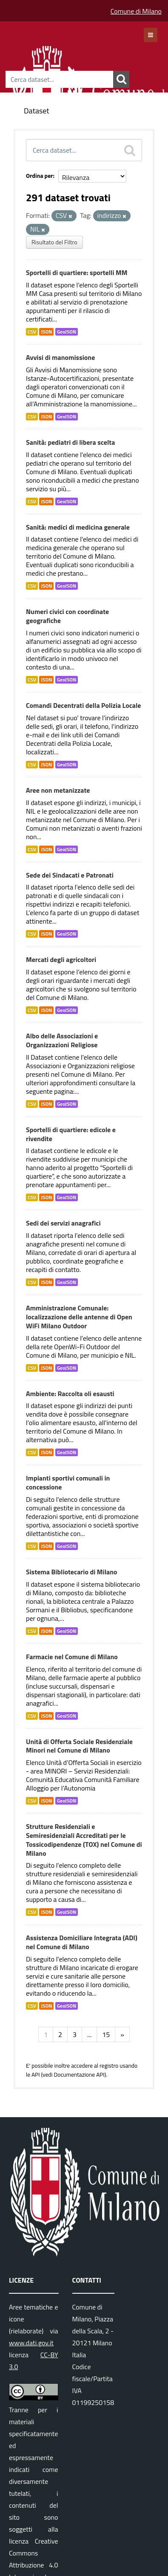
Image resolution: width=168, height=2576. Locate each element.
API (35, 2074)
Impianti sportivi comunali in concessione (68, 1482)
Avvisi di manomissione (60, 357)
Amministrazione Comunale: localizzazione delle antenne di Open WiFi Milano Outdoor (79, 1317)
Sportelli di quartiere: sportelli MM (77, 272)
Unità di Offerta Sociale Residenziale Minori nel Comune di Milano (79, 1746)
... (89, 2034)
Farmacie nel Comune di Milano (72, 1657)
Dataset (36, 110)
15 (106, 2034)
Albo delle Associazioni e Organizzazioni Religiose (62, 1040)
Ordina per (39, 175)
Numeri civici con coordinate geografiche (67, 616)
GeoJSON (66, 332)
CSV (32, 332)
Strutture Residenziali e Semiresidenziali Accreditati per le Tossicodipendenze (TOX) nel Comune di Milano (84, 1839)
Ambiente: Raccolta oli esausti (70, 1393)
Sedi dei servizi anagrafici (63, 1223)
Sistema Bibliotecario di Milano (71, 1572)
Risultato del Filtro (54, 242)
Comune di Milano (136, 11)
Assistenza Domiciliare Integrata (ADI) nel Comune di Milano (81, 1942)
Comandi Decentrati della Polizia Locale (83, 705)
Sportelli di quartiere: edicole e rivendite (71, 1134)
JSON (46, 332)
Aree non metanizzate (58, 790)
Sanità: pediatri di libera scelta (70, 442)
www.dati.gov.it (31, 2343)
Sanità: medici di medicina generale (78, 527)
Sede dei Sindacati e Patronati (70, 875)
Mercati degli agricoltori (61, 959)
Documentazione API (79, 2074)
